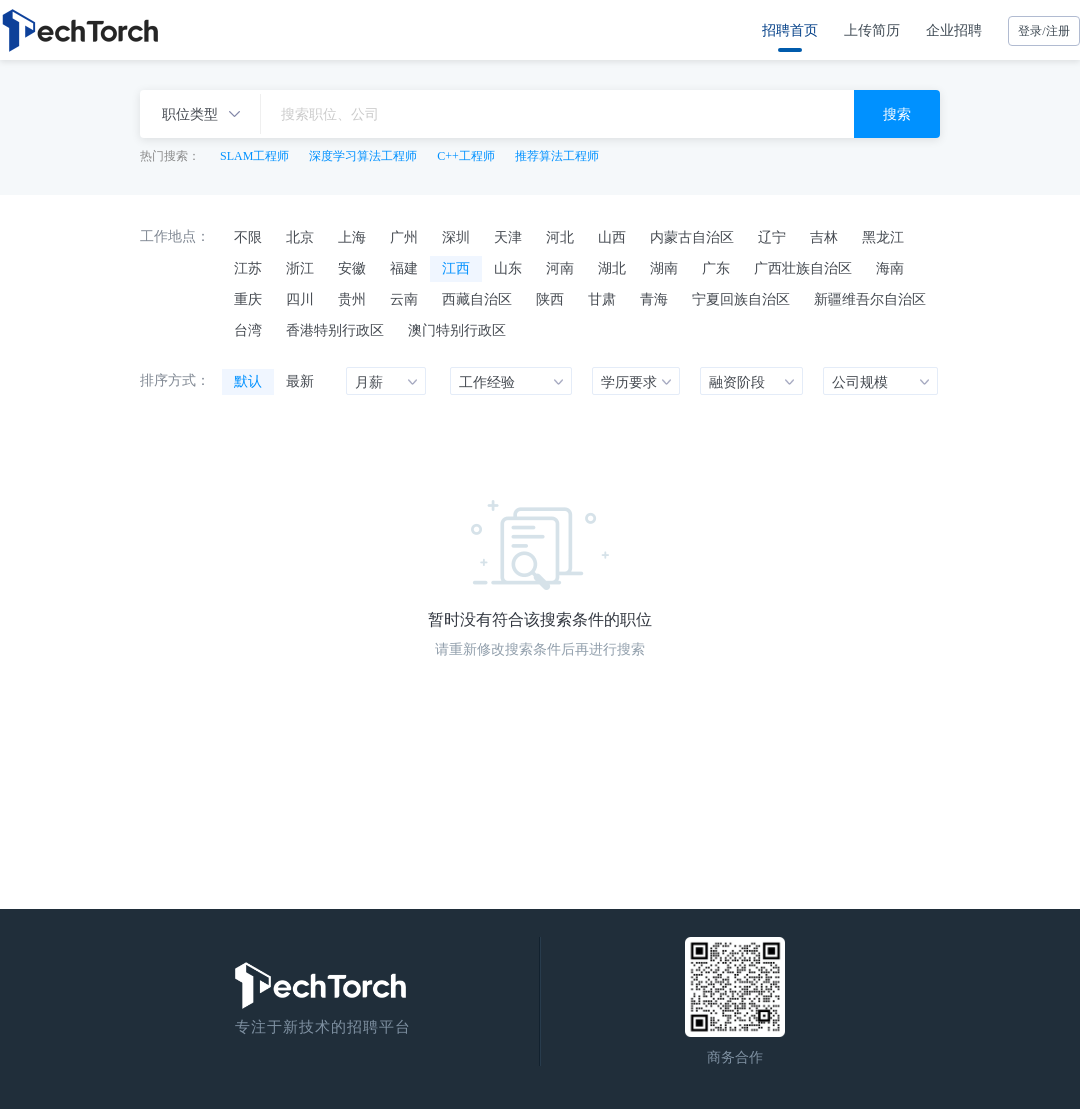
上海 (352, 237)
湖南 (664, 268)
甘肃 (602, 299)
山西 (612, 237)
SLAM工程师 (254, 156)
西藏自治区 (477, 299)
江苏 (248, 268)
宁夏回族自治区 (741, 299)
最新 (300, 381)
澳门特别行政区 (457, 330)
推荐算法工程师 (557, 156)
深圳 (456, 237)
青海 (654, 299)
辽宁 (772, 237)
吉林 (824, 237)
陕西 (550, 299)
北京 (300, 237)
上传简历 (872, 30)
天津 (508, 237)
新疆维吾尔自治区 (870, 299)
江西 (456, 268)
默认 (248, 381)
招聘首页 (790, 30)
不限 (248, 237)
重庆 (248, 299)
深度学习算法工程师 (363, 156)
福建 (404, 268)
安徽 (352, 268)
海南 (890, 268)
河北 (560, 237)
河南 (560, 268)
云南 (404, 299)
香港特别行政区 (335, 330)
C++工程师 (466, 156)
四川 (300, 299)
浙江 (300, 268)
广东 (716, 268)
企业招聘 (954, 30)
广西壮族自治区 (803, 268)
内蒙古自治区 (692, 237)
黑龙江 (883, 237)
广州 (404, 237)
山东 (508, 268)
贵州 (352, 299)
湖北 (612, 268)
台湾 (248, 330)
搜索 (897, 114)
